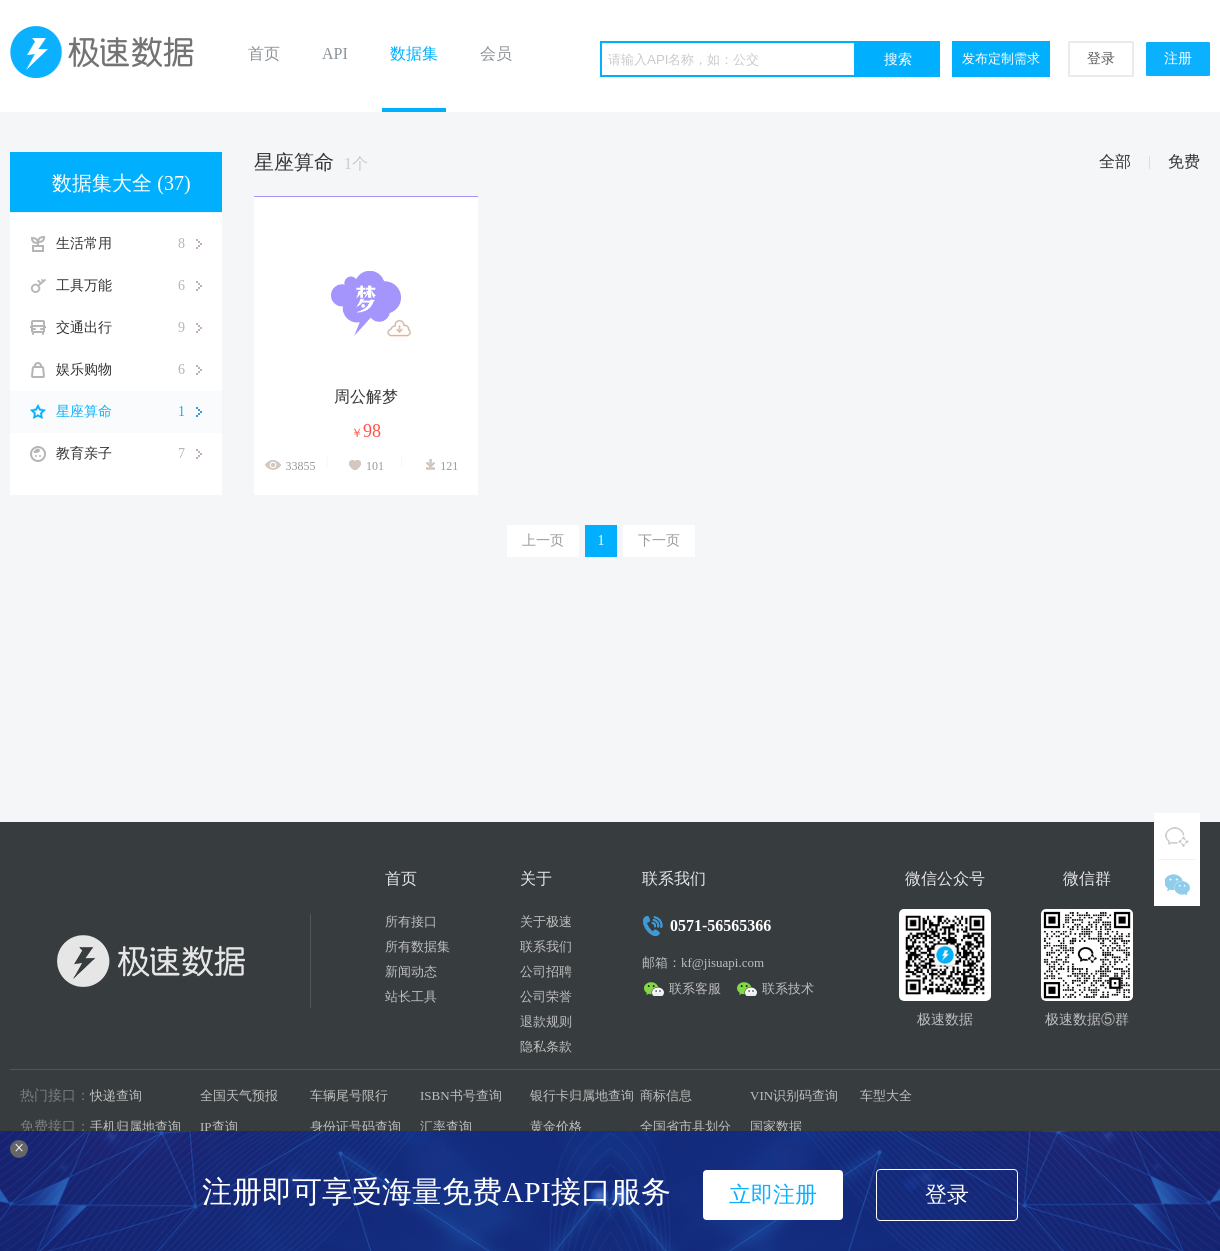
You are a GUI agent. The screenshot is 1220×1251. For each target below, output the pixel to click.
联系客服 (695, 988)
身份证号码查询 (355, 1126)
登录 (1101, 58)
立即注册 (773, 1194)
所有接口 (411, 921)
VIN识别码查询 (794, 1095)
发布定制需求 (1001, 58)
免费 (1184, 161)
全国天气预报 (239, 1095)
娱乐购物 (129, 370)
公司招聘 (546, 971)
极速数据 (110, 56)
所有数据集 (417, 946)
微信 (1177, 883)
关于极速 (546, 921)
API (335, 53)
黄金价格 (556, 1126)
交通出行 (129, 328)
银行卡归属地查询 (582, 1095)
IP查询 (219, 1126)
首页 (264, 53)
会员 (496, 53)
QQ (1177, 836)
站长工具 (411, 996)
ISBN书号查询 (461, 1095)
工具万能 (129, 286)
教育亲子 (129, 454)
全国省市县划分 (685, 1126)
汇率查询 (446, 1126)
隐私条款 (546, 1046)
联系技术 (788, 988)
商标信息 (666, 1095)
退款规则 (546, 1021)
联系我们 (546, 946)
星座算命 (129, 412)
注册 (1178, 58)
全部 (1115, 161)
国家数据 (776, 1126)
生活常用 (129, 244)
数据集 (414, 53)
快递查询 (116, 1095)
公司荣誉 (546, 996)
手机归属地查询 (135, 1126)
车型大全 (886, 1095)
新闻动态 (411, 971)
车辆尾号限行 (349, 1095)
